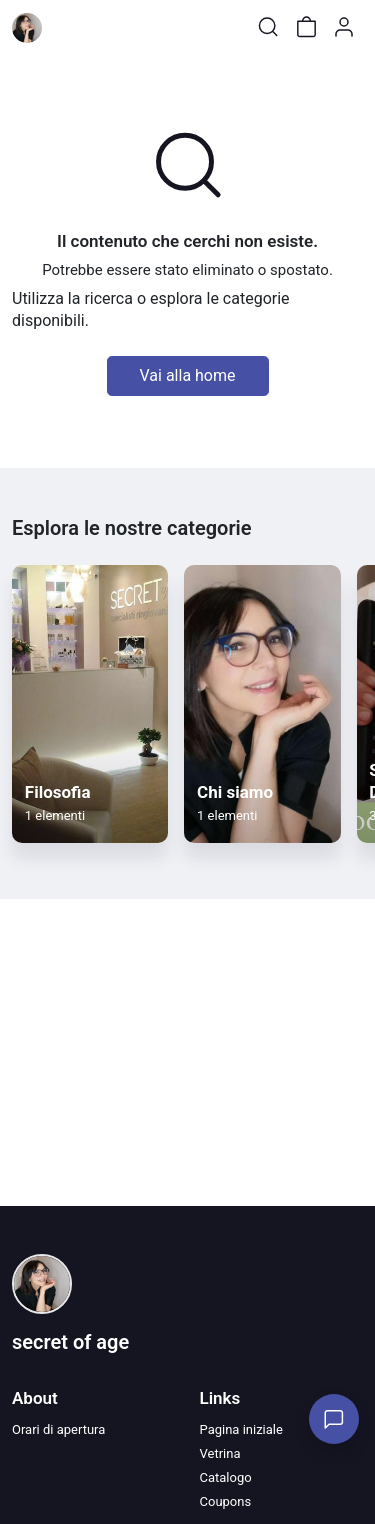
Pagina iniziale (241, 1429)
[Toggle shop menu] (67, 27)
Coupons (226, 1501)
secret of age (70, 1342)
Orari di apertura (58, 1429)
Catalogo (226, 1477)
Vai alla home (188, 375)
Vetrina (220, 1453)
